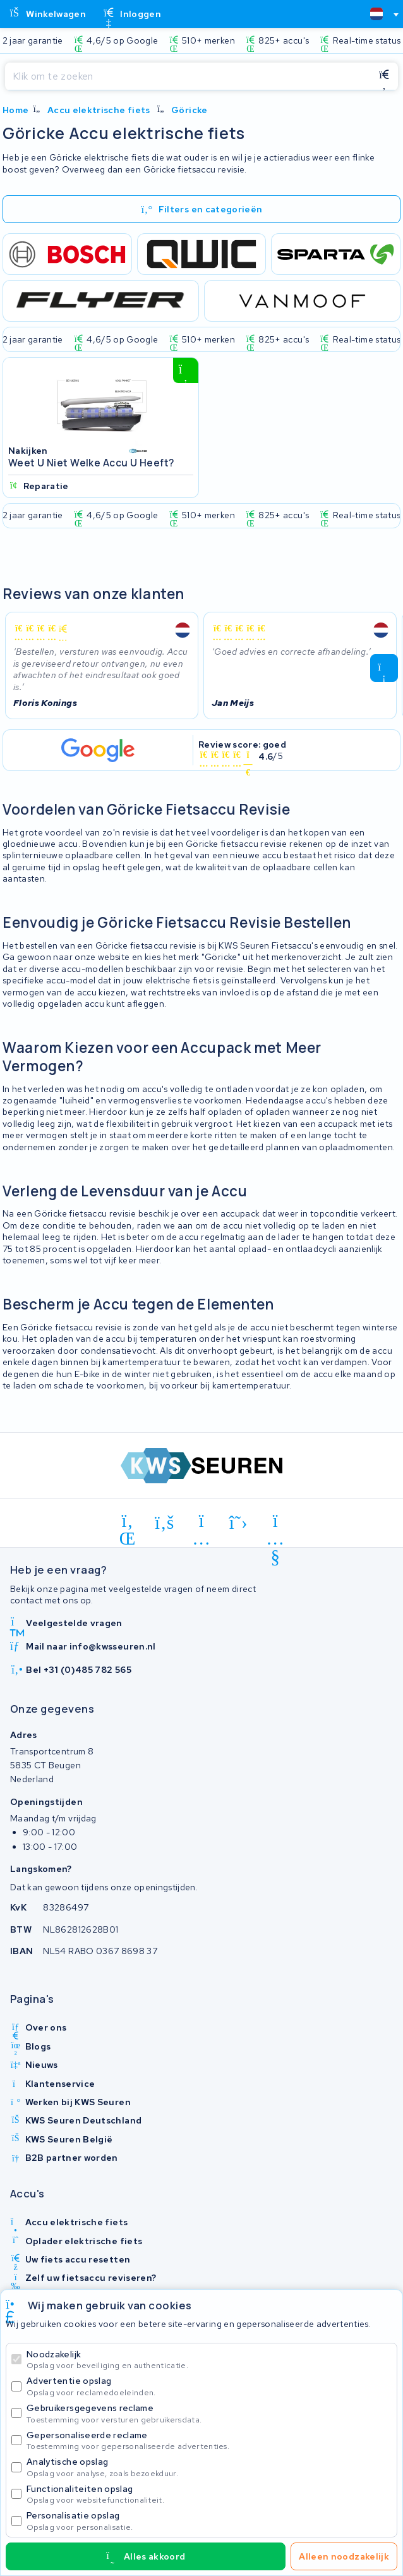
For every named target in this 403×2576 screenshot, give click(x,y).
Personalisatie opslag (209, 2521)
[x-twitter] (238, 1523)
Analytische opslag (209, 2467)
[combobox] (379, 14)
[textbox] (376, 14)
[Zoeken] (187, 76)
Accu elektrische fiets (98, 110)
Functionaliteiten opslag (209, 2494)
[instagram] (201, 1523)
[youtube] (275, 1523)
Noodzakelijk (209, 2359)
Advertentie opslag (209, 2386)
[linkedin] (128, 1523)
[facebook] (164, 1523)
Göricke (189, 110)
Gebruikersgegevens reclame (209, 2413)
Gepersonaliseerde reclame (209, 2440)
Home (15, 110)
